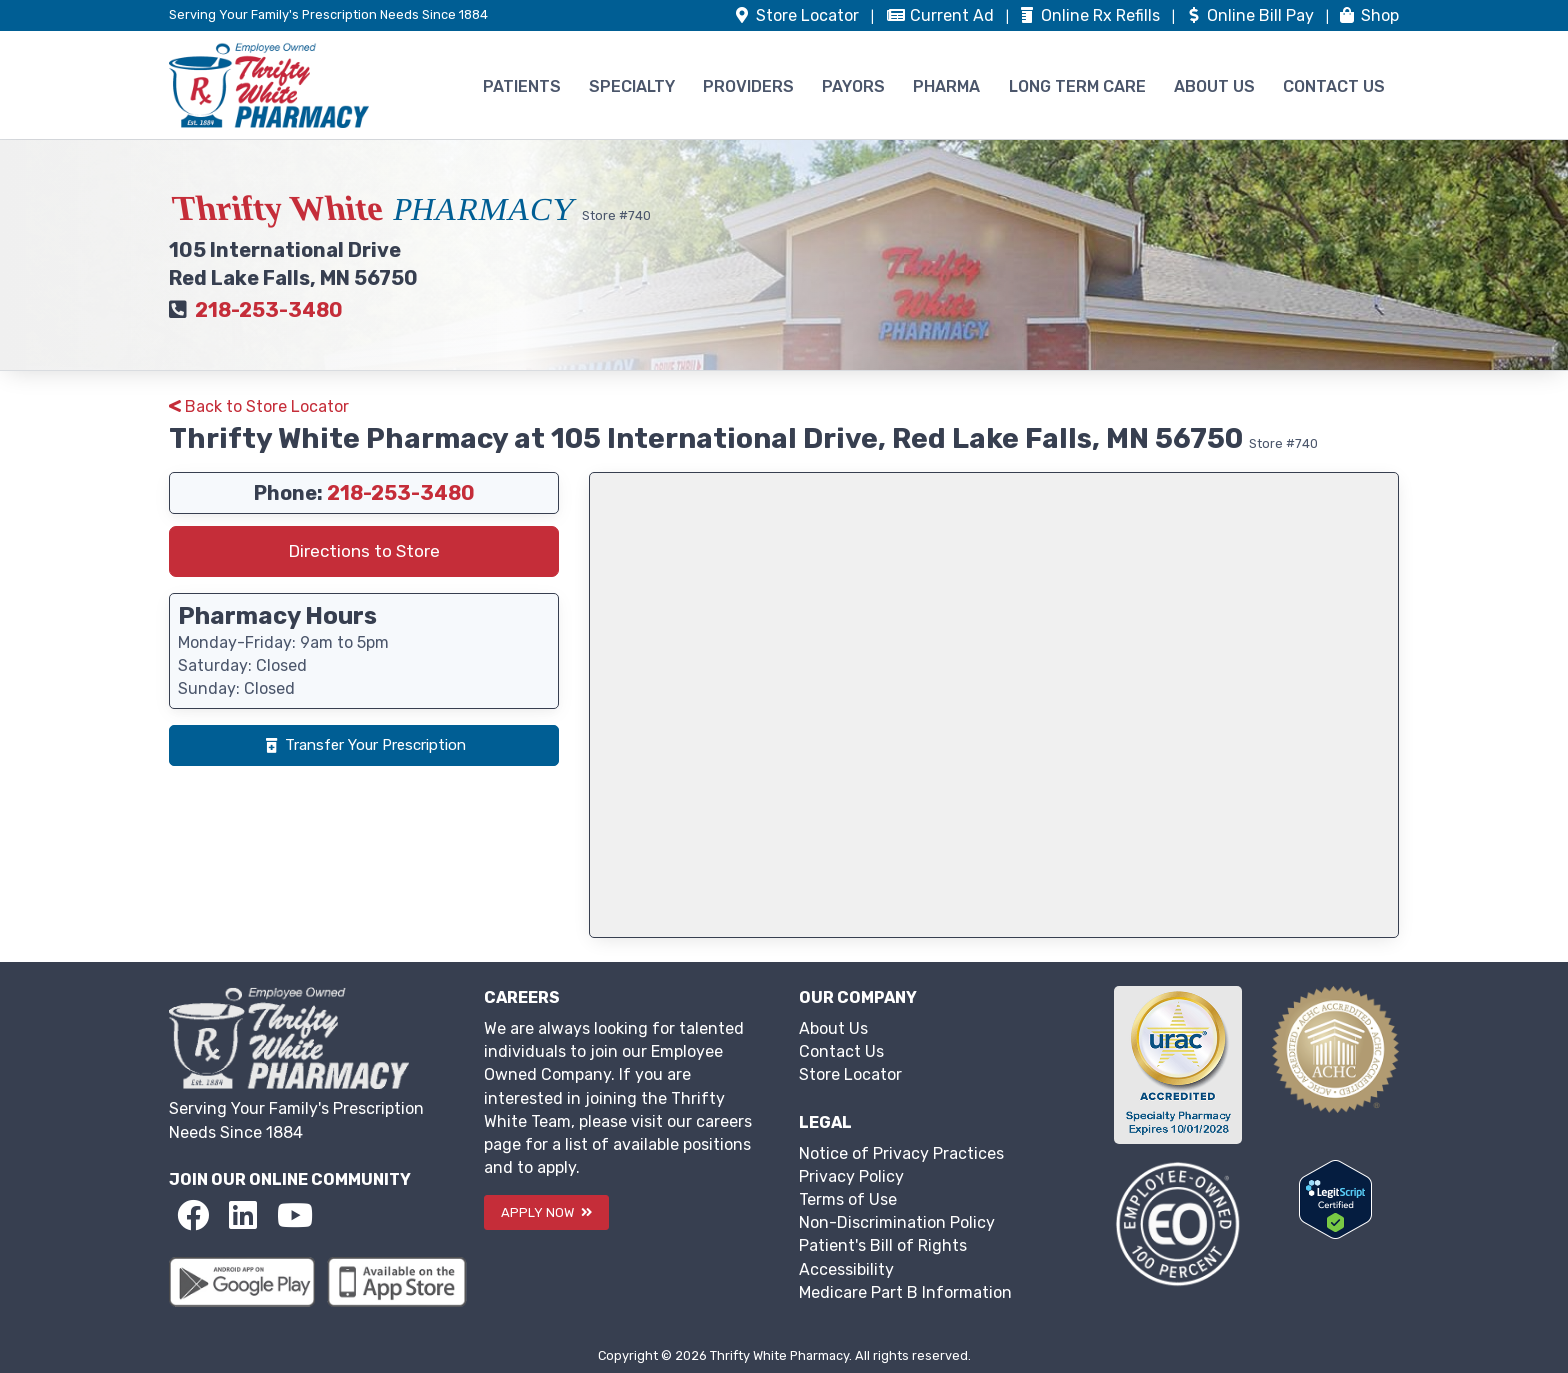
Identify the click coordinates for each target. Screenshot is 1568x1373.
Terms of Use (848, 1199)
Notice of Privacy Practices (901, 1153)
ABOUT (1214, 86)
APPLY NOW (546, 1212)
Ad (942, 15)
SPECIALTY (632, 86)
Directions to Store (364, 551)
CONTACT (1334, 86)
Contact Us (841, 1051)
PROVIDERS (748, 86)
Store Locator (850, 1074)
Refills (1090, 15)
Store (797, 15)
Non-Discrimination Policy (897, 1222)
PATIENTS (522, 86)
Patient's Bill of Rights (883, 1245)
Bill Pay (1250, 15)
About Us (833, 1028)
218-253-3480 (269, 310)
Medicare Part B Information (905, 1292)
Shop (1368, 15)
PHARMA (946, 86)
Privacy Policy (851, 1176)
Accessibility (846, 1269)
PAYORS (853, 86)
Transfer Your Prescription (364, 745)
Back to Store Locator (259, 406)
